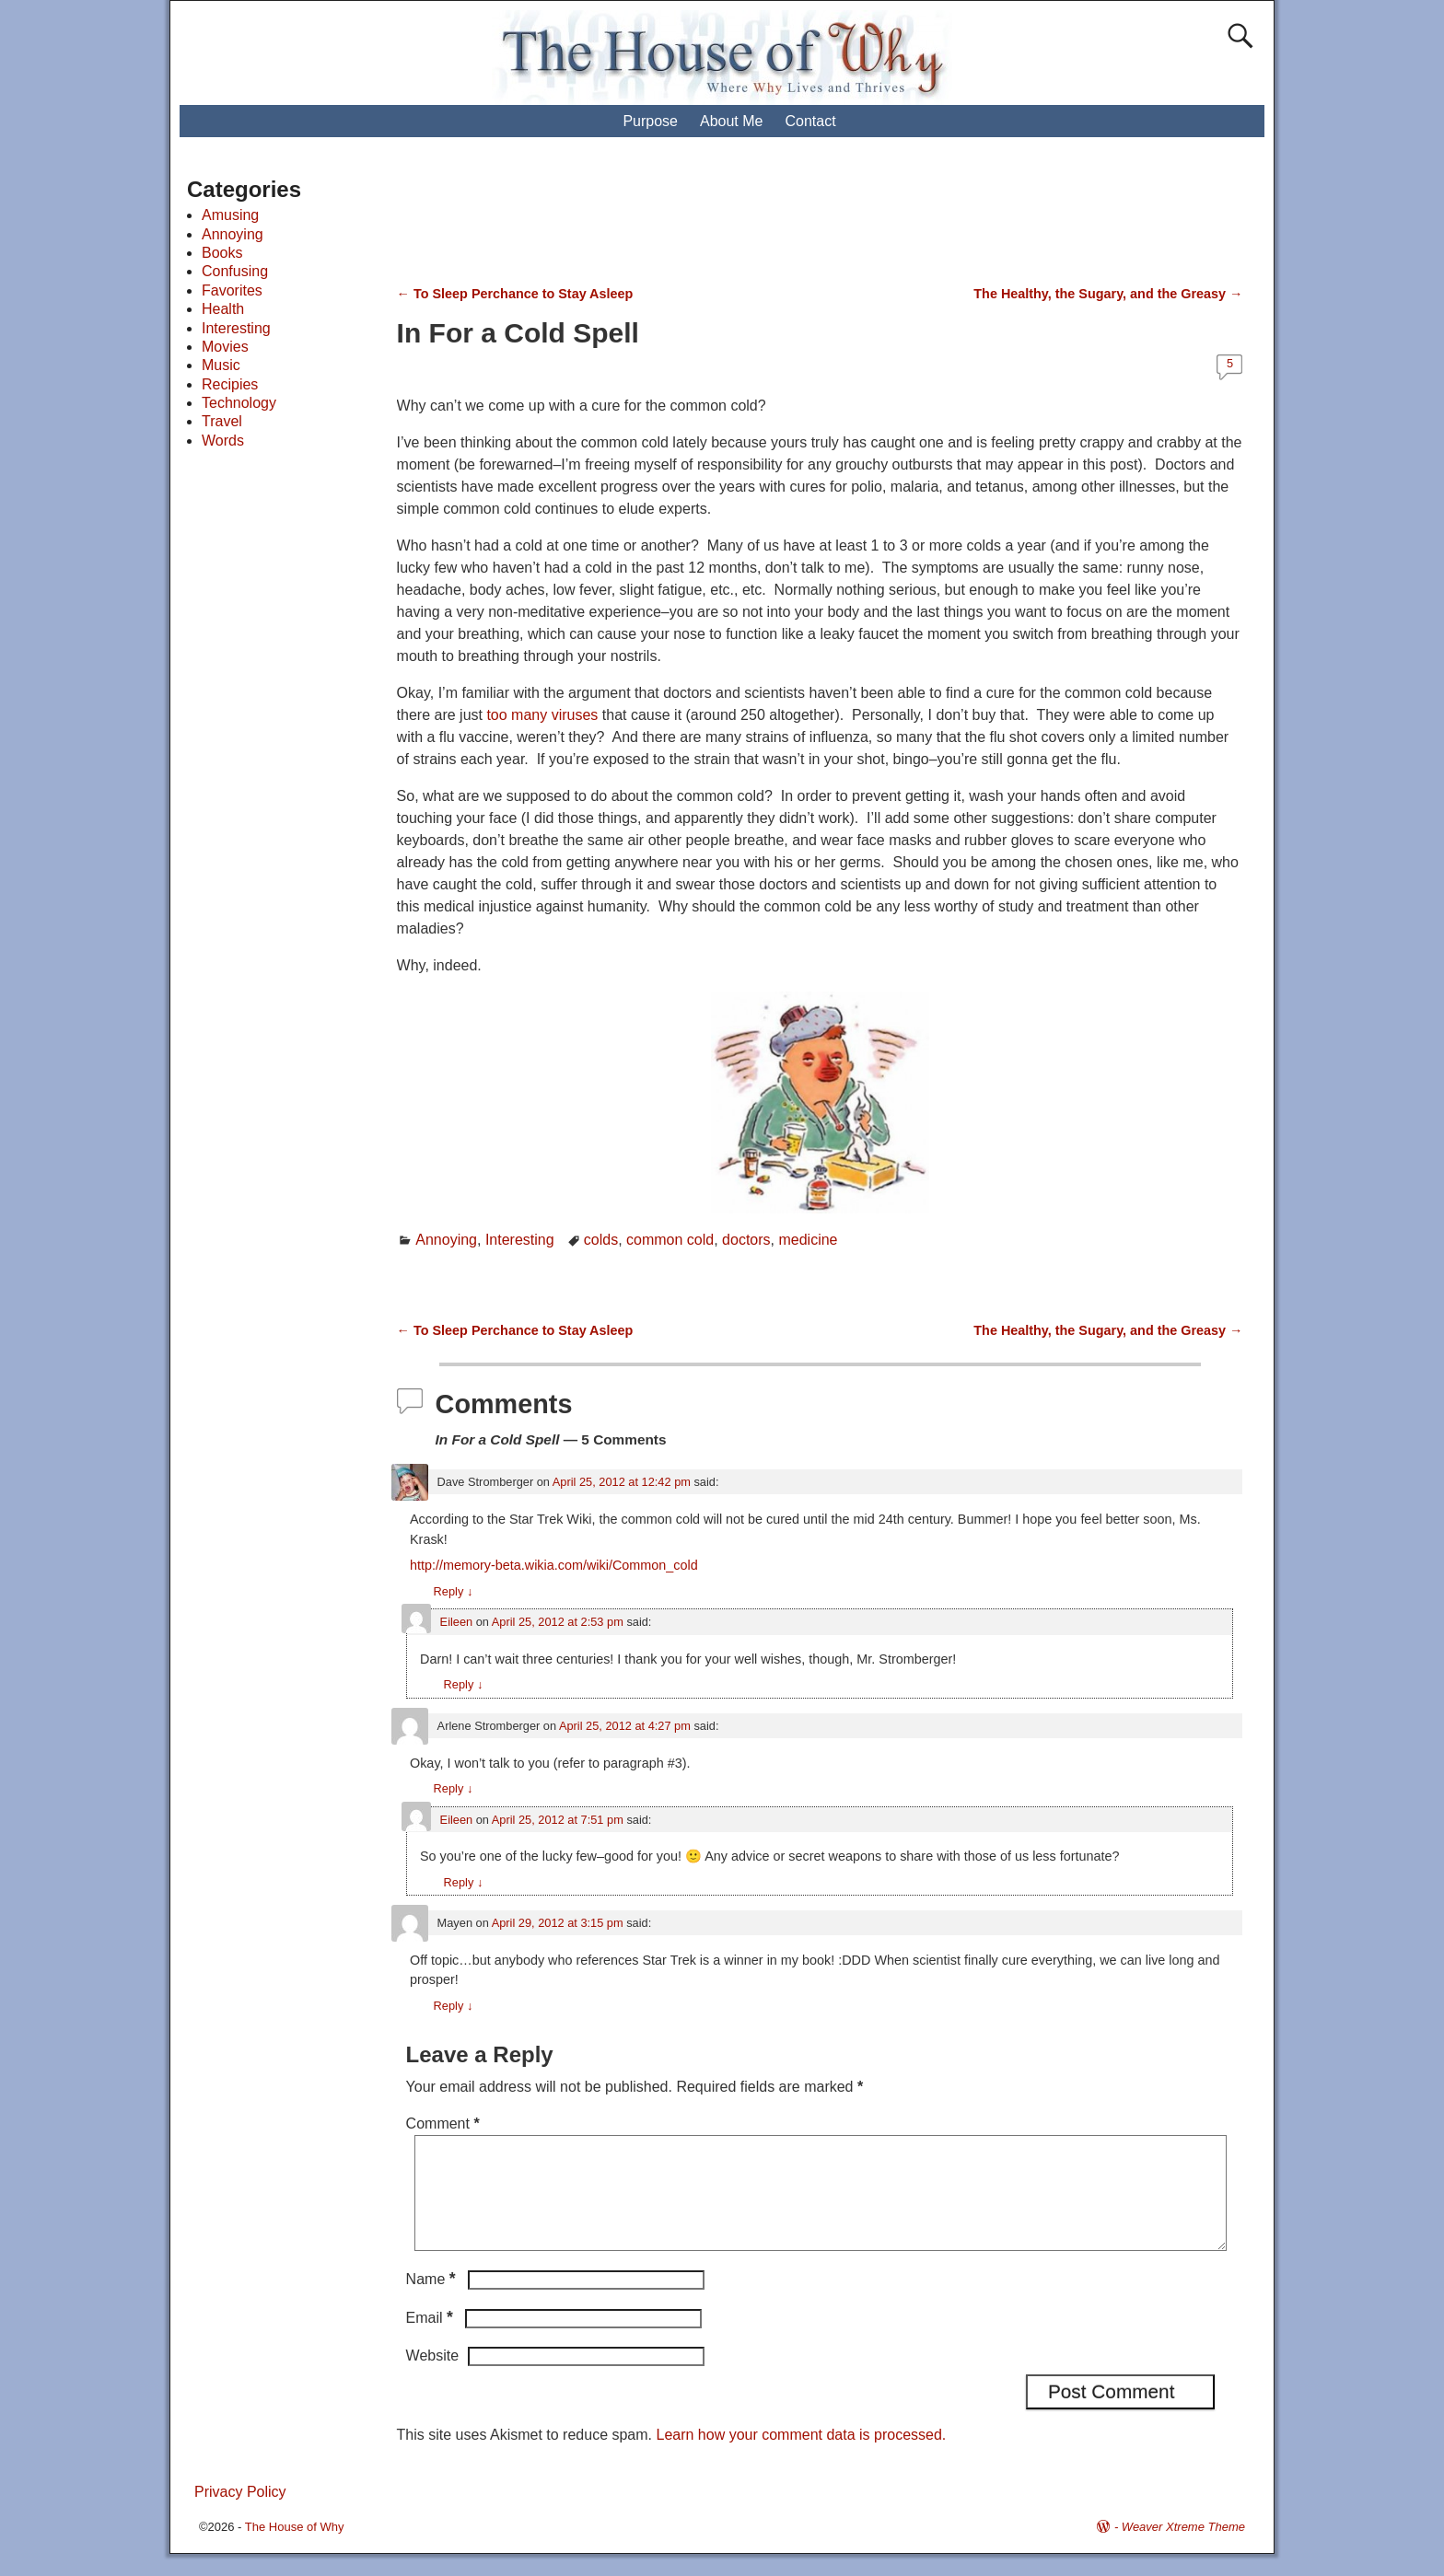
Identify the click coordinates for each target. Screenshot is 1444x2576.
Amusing (230, 215)
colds (601, 1239)
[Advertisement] (739, 221)
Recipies (230, 384)
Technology (239, 403)
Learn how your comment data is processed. (801, 2457)
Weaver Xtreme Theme (1183, 2549)
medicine (807, 1239)
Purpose (650, 121)
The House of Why (294, 2549)
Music (221, 365)
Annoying (446, 1239)
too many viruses (542, 715)
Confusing (235, 271)
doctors (746, 1239)
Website (433, 2377)
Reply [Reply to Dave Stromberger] (453, 1591)
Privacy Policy (240, 2514)
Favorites (232, 290)
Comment (444, 2123)
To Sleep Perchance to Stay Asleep (515, 293)
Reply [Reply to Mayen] (453, 2006)
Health (223, 309)
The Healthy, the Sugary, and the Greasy (1107, 293)
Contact (810, 121)
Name (433, 2301)
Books (222, 253)
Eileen (456, 1622)
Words (223, 440)
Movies (225, 346)
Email (431, 2340)
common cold (670, 1239)
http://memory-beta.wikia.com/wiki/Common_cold (554, 1565)
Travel (222, 421)
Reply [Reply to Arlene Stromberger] (453, 1788)
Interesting (519, 1239)
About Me (731, 121)
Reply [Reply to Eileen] (463, 1684)
